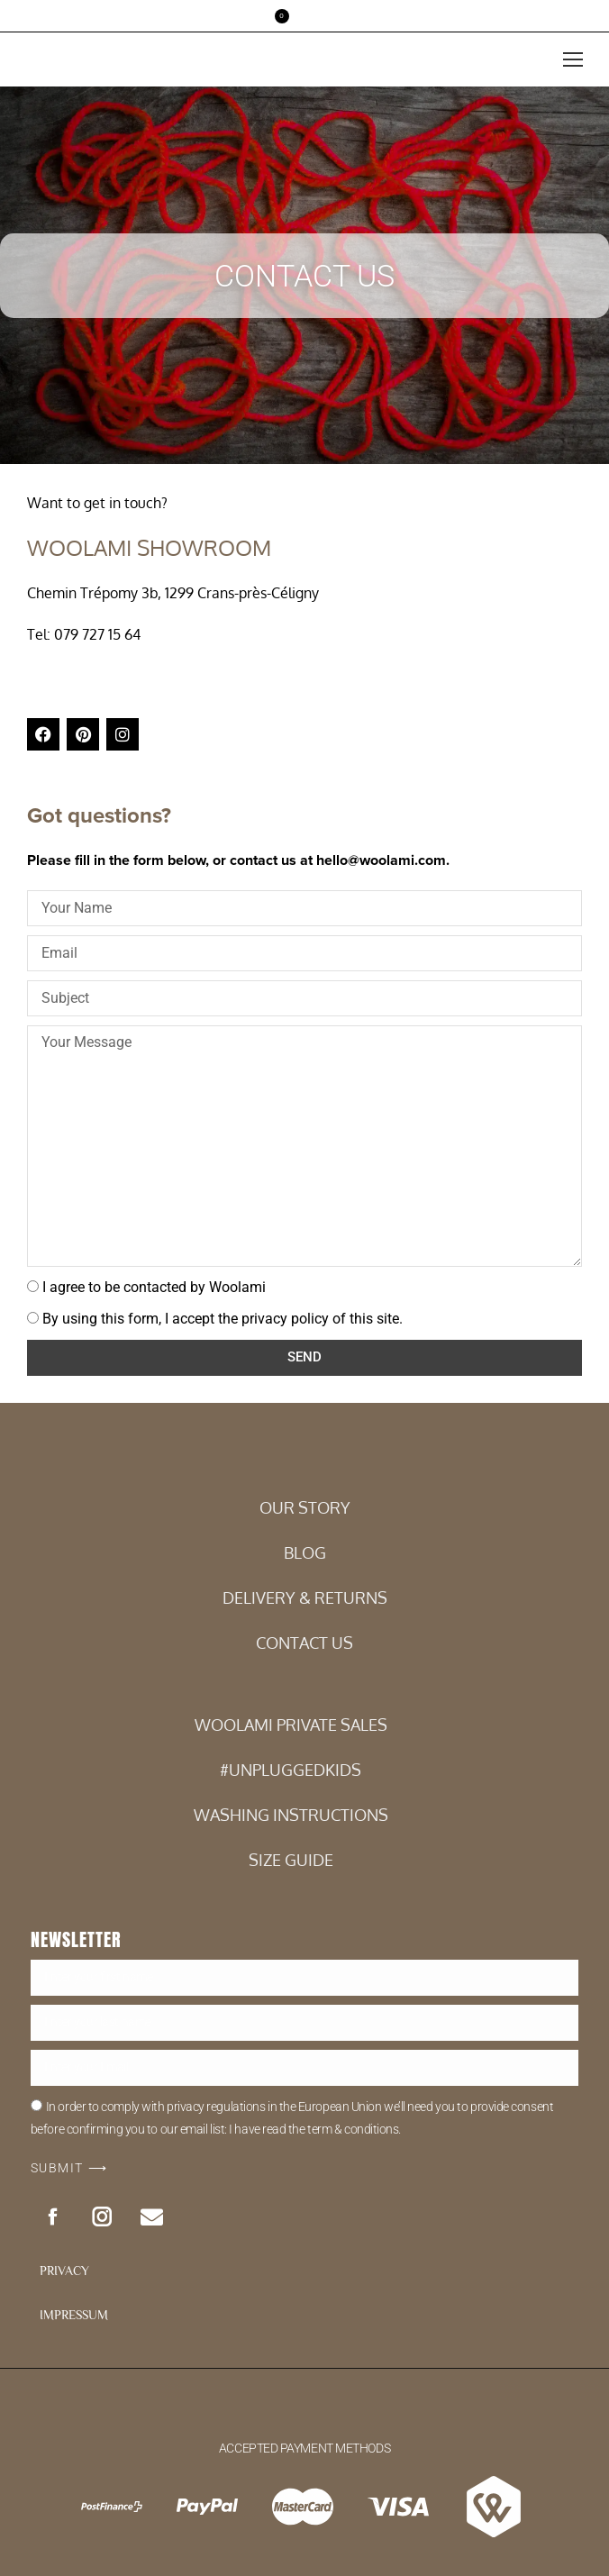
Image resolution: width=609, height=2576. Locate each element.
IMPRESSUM (74, 2314)
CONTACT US (304, 1642)
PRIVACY (64, 2270)
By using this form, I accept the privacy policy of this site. (222, 1318)
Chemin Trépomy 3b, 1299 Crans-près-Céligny (173, 593)
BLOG (305, 1552)
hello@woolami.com (381, 860)
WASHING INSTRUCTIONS (291, 1815)
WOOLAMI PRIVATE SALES (291, 1724)
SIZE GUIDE (291, 1860)
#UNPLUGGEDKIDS (290, 1770)
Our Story (304, 1507)
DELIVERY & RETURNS (305, 1597)
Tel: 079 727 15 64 (84, 634)
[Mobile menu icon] (573, 59)
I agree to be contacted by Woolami (154, 1287)
